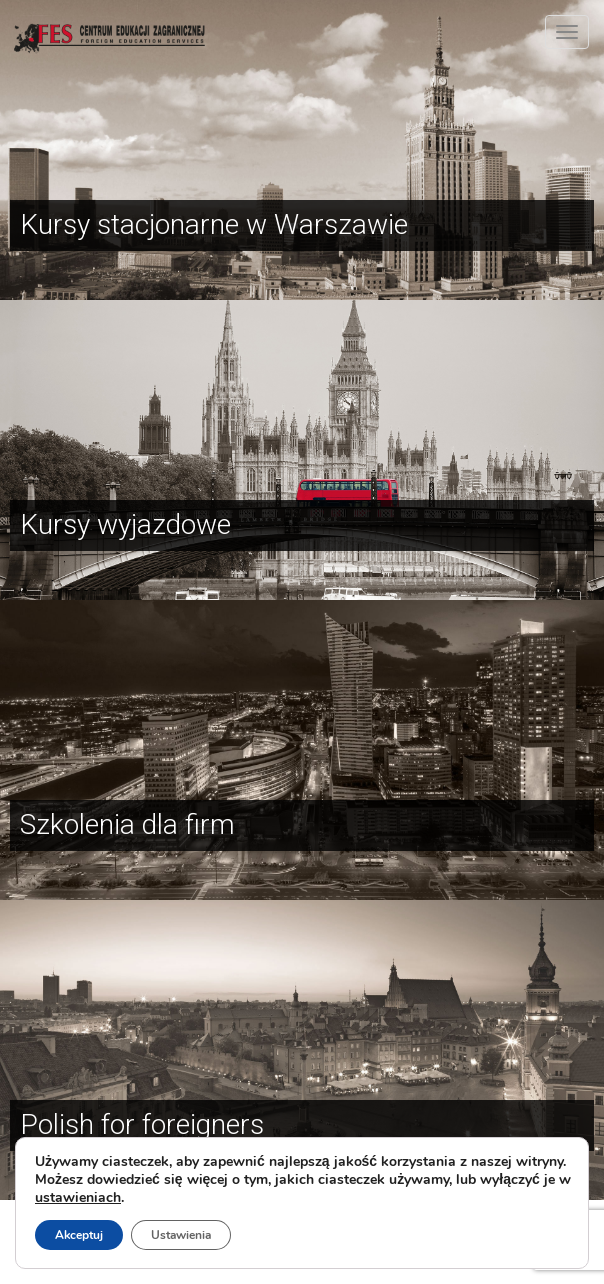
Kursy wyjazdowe (125, 524)
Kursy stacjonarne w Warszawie (214, 224)
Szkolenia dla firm (127, 824)
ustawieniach (78, 1198)
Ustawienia (181, 1235)
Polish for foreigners (142, 1124)
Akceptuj (79, 1235)
